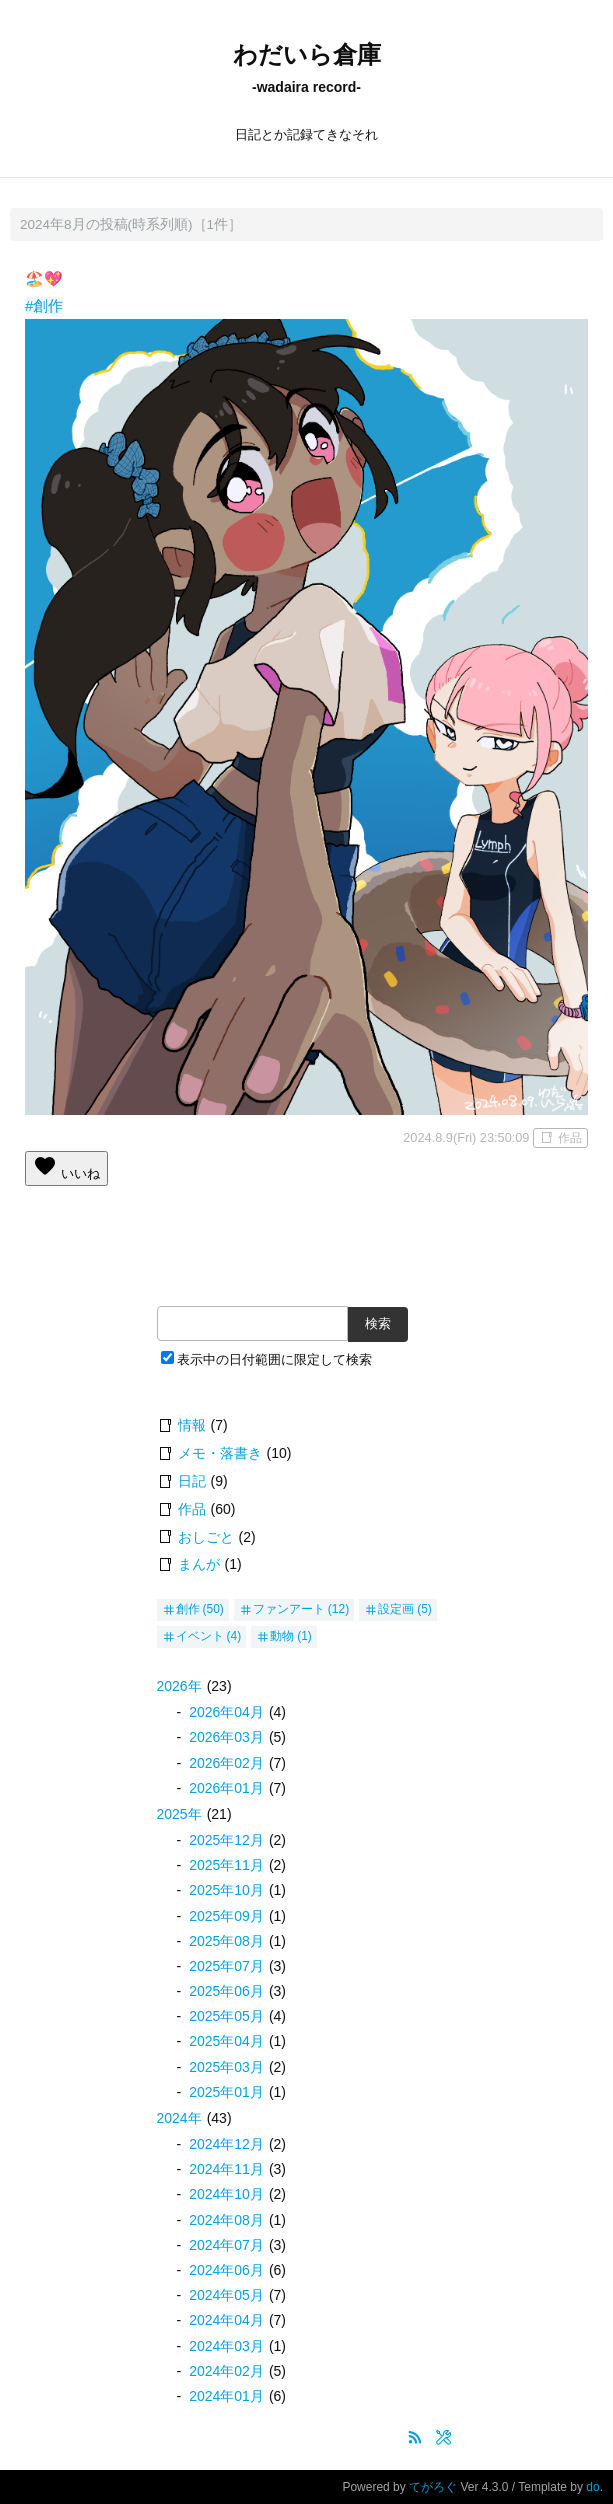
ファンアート (289, 1609)
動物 (282, 1636)
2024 (179, 2118)
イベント (200, 1636)
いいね (66, 1167)
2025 (179, 1814)
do (592, 2487)
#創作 (44, 305)
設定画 (396, 1609)
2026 (179, 1686)
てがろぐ (433, 2487)
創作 (188, 1609)
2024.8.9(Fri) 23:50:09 (466, 1137)
